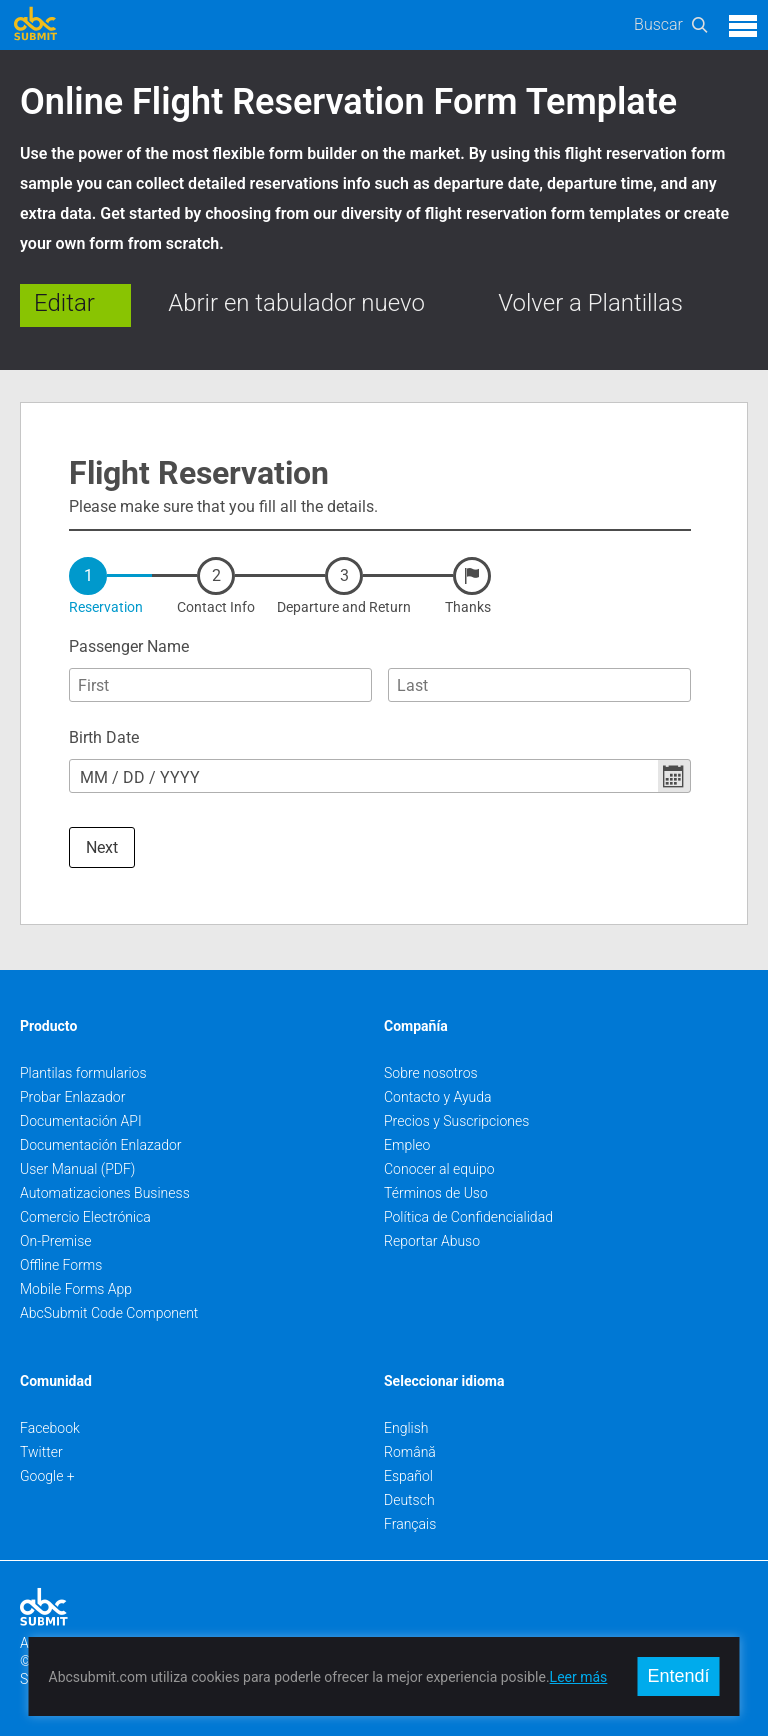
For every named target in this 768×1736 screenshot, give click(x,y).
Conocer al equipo (439, 1169)
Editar (64, 303)
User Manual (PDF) (77, 1169)
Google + (47, 1476)
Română (410, 1452)
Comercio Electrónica (85, 1217)
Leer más (579, 1677)
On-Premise (56, 1241)
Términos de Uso (436, 1193)
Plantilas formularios (83, 1073)
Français (410, 1524)
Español (408, 1476)
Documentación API (81, 1121)
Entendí (678, 1676)
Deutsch (409, 1500)
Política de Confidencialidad (468, 1217)
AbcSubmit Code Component (109, 1313)
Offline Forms (61, 1265)
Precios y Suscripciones (456, 1121)
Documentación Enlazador (101, 1145)
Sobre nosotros (431, 1073)
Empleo (407, 1145)
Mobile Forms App (76, 1289)
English (406, 1428)
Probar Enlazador (72, 1097)
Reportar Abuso (432, 1241)
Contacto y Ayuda (438, 1097)
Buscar (658, 24)
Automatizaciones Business (105, 1193)
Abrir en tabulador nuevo (296, 303)
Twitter (41, 1452)
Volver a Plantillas (590, 303)
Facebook (50, 1428)
